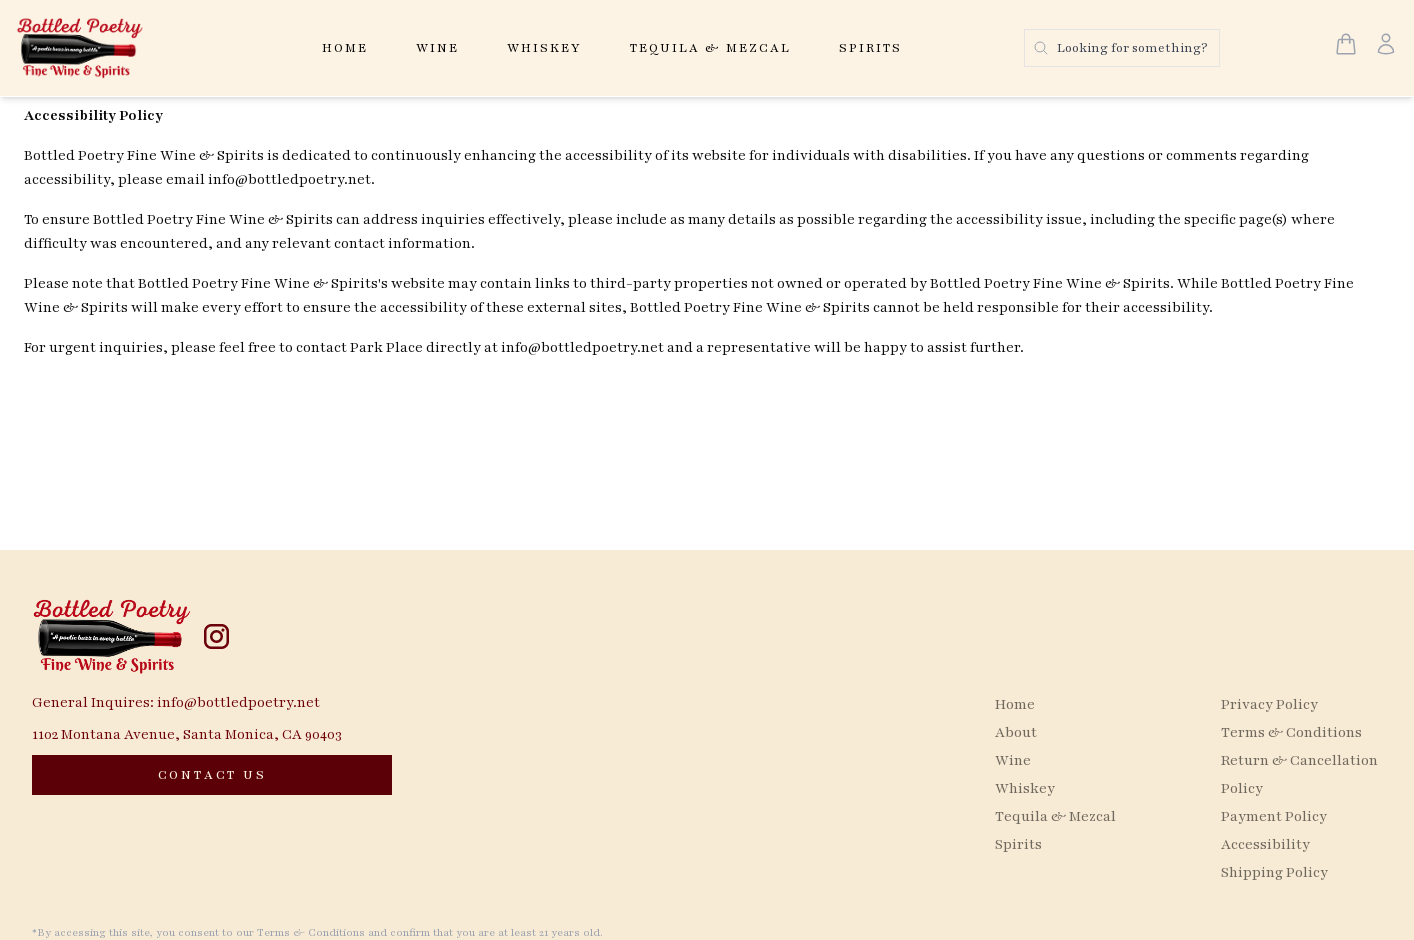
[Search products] (1122, 48)
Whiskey (544, 48)
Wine (437, 48)
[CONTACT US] (212, 775)
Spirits (870, 48)
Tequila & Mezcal (710, 48)
